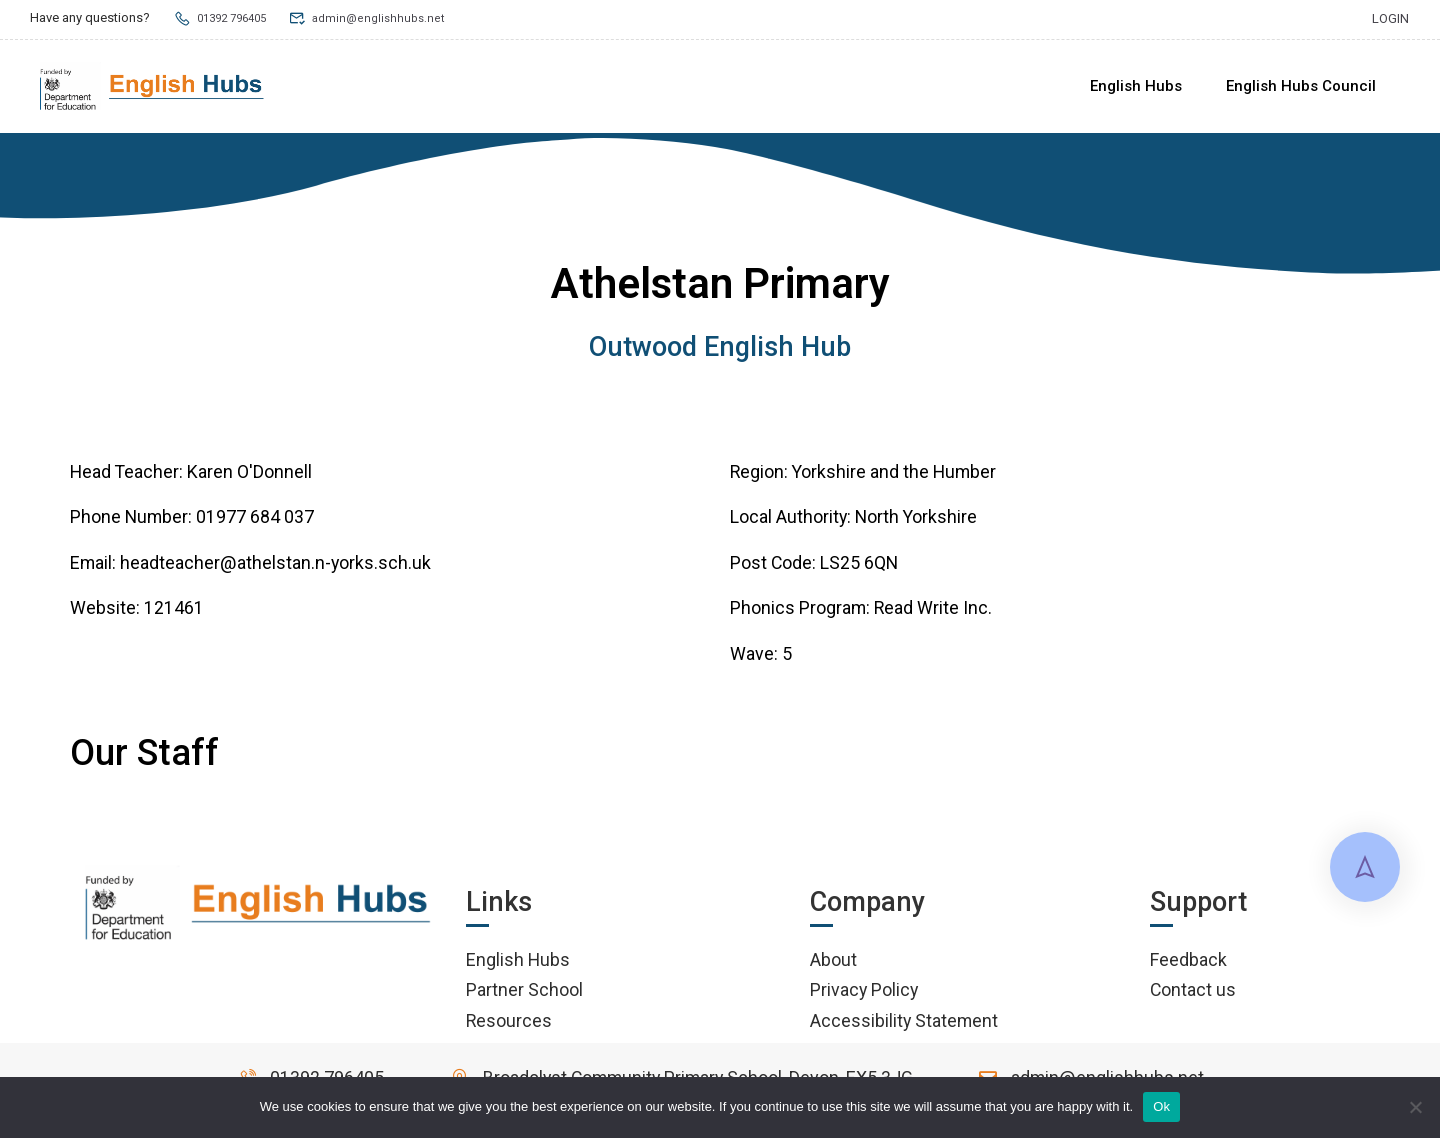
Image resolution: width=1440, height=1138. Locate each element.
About (833, 962)
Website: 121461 (137, 611)
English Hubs (1136, 86)
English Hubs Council (1301, 86)
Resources (509, 1023)
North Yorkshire (916, 520)
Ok (1161, 1106)
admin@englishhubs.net (382, 17)
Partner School (524, 992)
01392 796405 (225, 17)
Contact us (1193, 992)
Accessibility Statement (904, 1023)
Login (1390, 17)
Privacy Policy (864, 992)
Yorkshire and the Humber (894, 474)
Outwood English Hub (720, 350)
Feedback (1188, 962)
